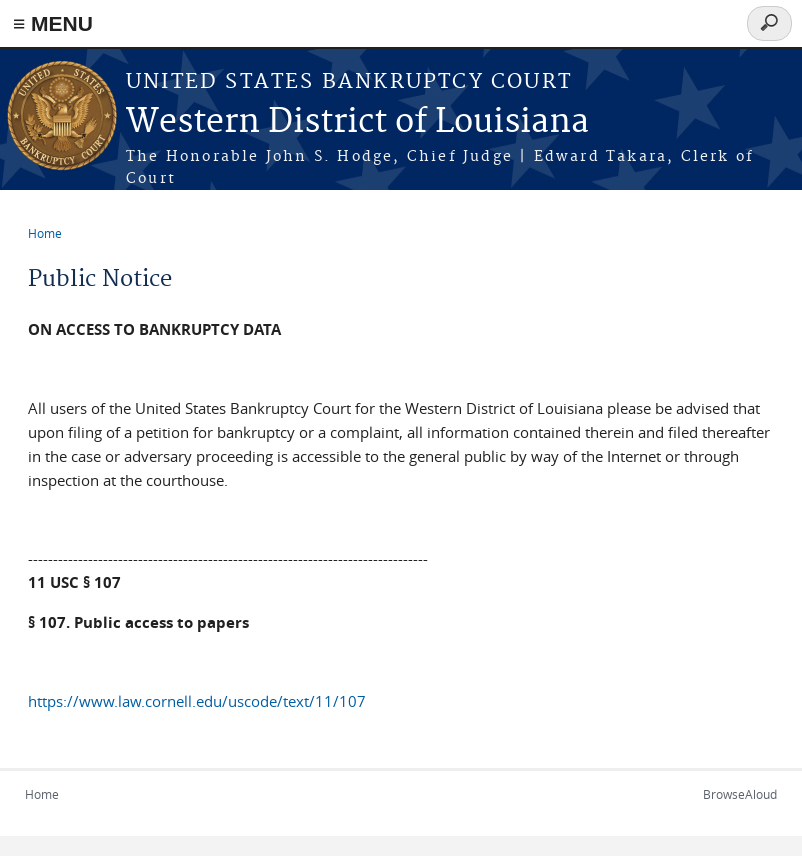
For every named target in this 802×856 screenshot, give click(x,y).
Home (45, 233)
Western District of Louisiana (357, 122)
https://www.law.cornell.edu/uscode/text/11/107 (197, 701)
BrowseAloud (740, 794)
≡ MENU (53, 23)
